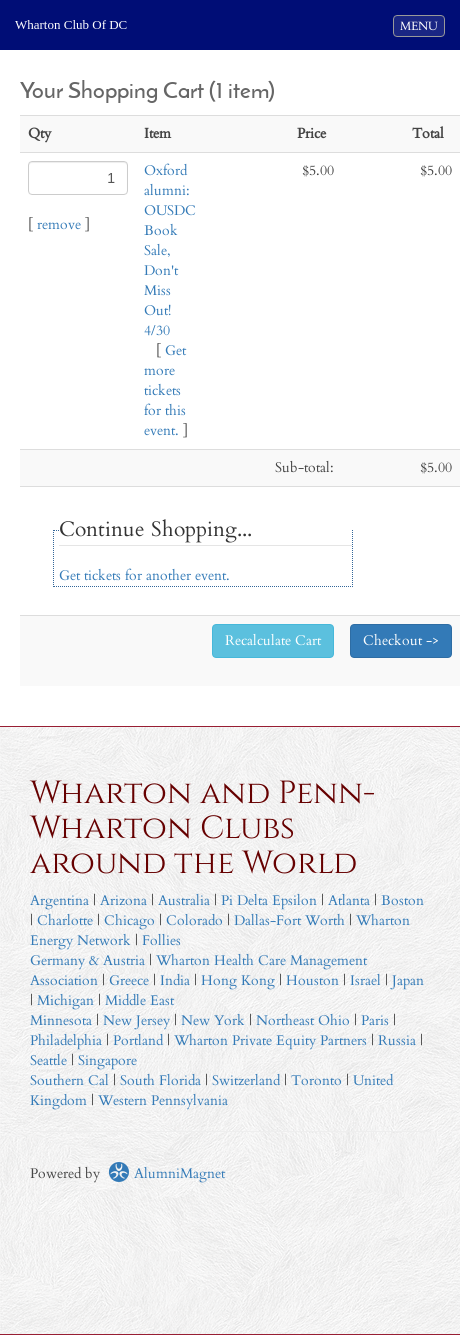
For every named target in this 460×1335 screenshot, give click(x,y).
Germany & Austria (87, 960)
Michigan (65, 1000)
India (175, 980)
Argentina (59, 900)
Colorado (194, 920)
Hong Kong (238, 980)
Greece (129, 980)
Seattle (48, 1060)
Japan (408, 980)
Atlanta (349, 900)
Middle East (139, 1000)
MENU (422, 25)
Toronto (316, 1080)
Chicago (129, 920)
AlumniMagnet (166, 1173)
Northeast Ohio (303, 1020)
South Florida (160, 1080)
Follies (161, 940)
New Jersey (138, 1020)
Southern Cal (69, 1080)
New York (213, 1020)
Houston (312, 980)
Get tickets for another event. (144, 575)
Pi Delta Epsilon (269, 900)
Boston (402, 900)
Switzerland (246, 1080)
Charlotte (65, 920)
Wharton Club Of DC (71, 24)
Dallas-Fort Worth (289, 920)
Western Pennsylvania (163, 1100)
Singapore (107, 1060)
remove (59, 224)
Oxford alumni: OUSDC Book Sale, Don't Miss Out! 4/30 (170, 250)
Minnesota (61, 1020)
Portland (138, 1040)
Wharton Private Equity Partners (270, 1040)
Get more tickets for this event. (165, 390)
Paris (375, 1020)
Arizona (123, 900)
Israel (365, 980)
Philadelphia (66, 1040)
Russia (397, 1040)
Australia (184, 900)
